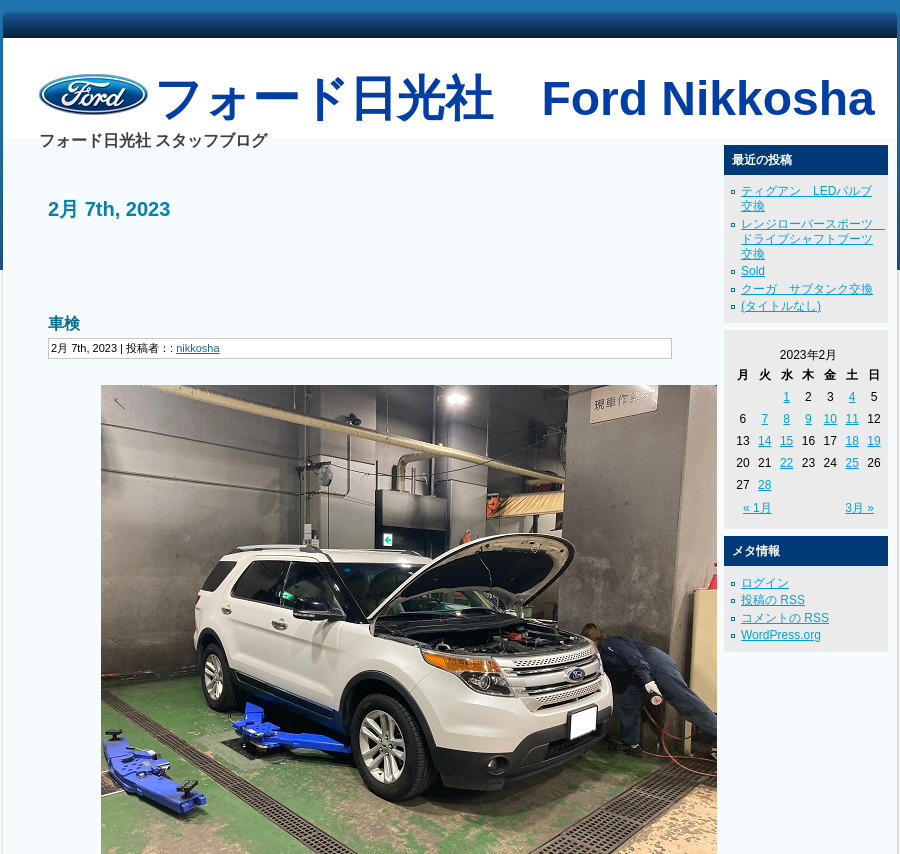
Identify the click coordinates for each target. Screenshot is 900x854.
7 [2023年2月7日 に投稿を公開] (764, 419)
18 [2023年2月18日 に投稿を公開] (851, 441)
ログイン (765, 583)
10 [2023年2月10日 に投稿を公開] (830, 419)
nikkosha (197, 348)
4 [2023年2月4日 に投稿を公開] (852, 397)
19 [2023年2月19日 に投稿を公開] (873, 441)
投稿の (773, 600)
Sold (753, 271)
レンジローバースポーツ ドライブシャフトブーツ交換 (813, 239)
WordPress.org (781, 635)
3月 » (859, 508)
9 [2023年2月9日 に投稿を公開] (808, 419)
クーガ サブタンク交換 (807, 289)
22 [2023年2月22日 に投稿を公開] (786, 463)
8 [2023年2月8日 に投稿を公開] (786, 419)
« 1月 (757, 508)
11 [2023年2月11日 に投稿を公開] (851, 419)
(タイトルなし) (781, 306)
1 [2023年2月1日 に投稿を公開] (786, 397)
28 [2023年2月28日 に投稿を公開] (764, 485)
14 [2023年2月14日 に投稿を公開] (764, 441)
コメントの (785, 618)
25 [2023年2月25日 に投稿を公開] (851, 463)
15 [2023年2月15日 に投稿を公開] (786, 441)
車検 (64, 323)
